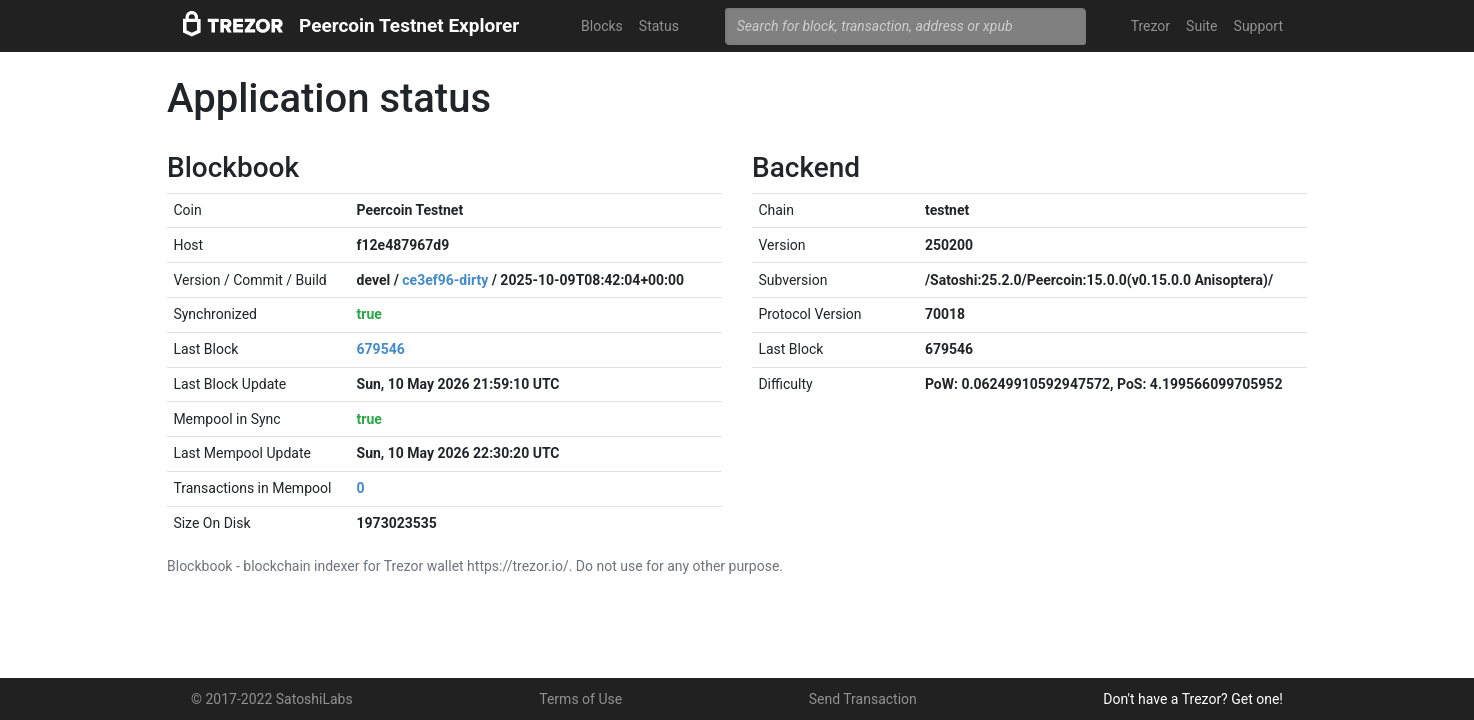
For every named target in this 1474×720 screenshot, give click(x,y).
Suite (1201, 26)
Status (659, 26)
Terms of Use (580, 699)
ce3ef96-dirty (445, 280)
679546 (381, 349)
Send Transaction (863, 699)
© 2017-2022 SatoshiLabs (272, 699)
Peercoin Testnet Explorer (409, 25)
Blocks (602, 26)
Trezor (1150, 26)
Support (1258, 26)
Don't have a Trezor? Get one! (1193, 699)
